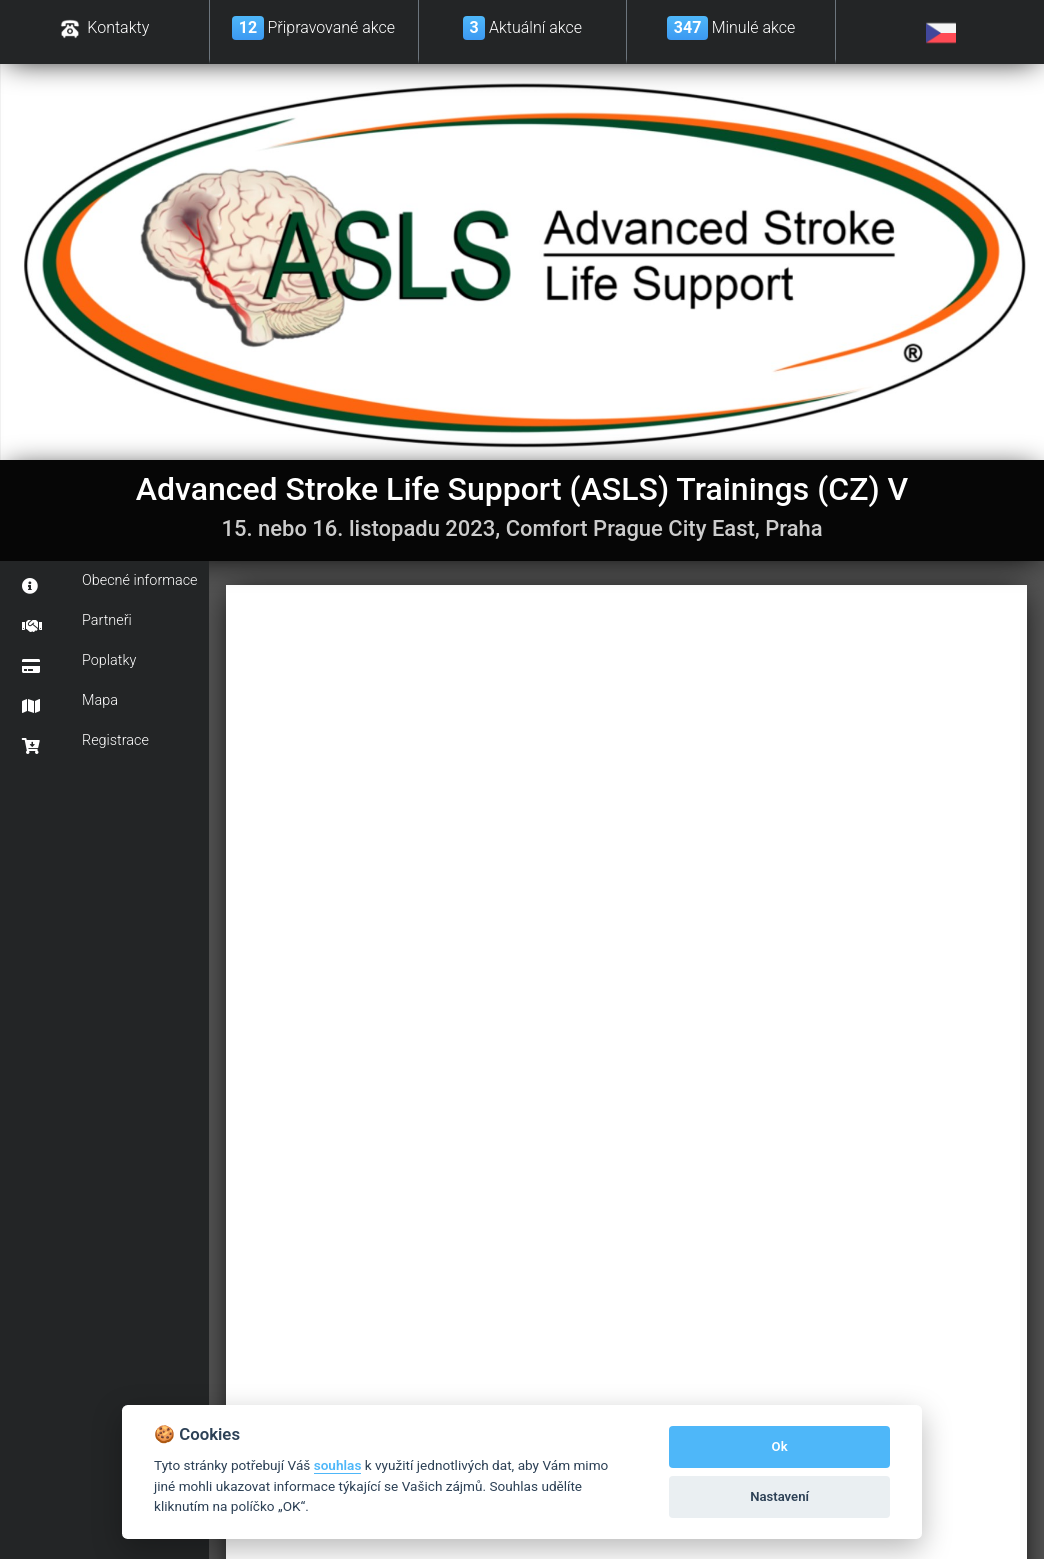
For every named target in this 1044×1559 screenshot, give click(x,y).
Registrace (85, 743)
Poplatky (79, 663)
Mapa (70, 703)
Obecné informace (110, 583)
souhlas (338, 1465)
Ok (780, 1446)
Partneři (77, 623)
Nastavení (779, 1496)
